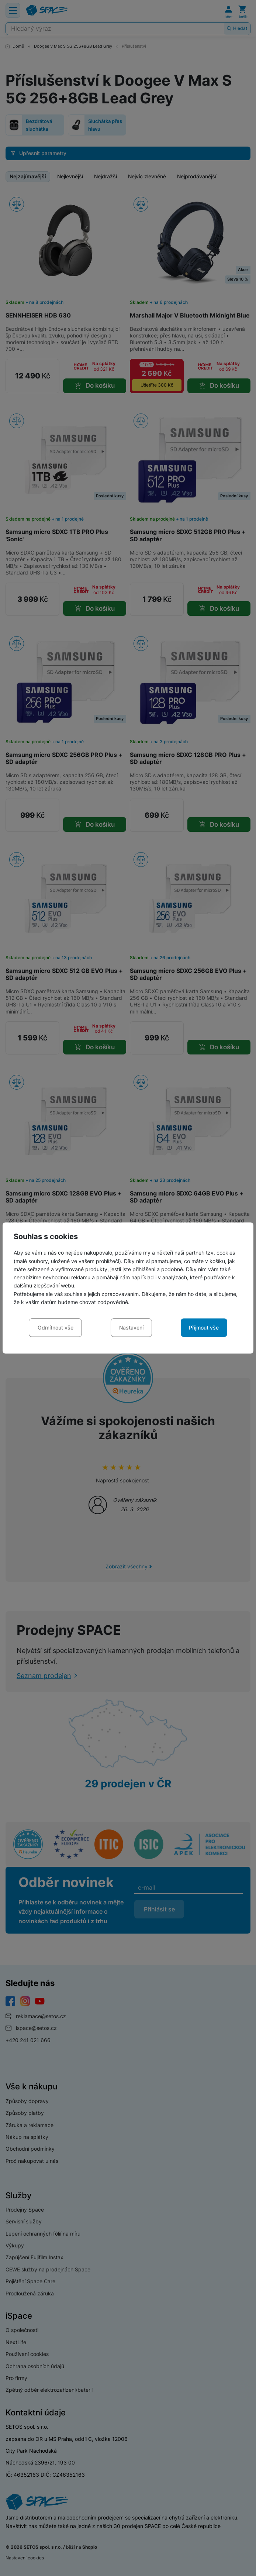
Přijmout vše (204, 1328)
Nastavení (131, 1328)
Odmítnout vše (55, 1328)
